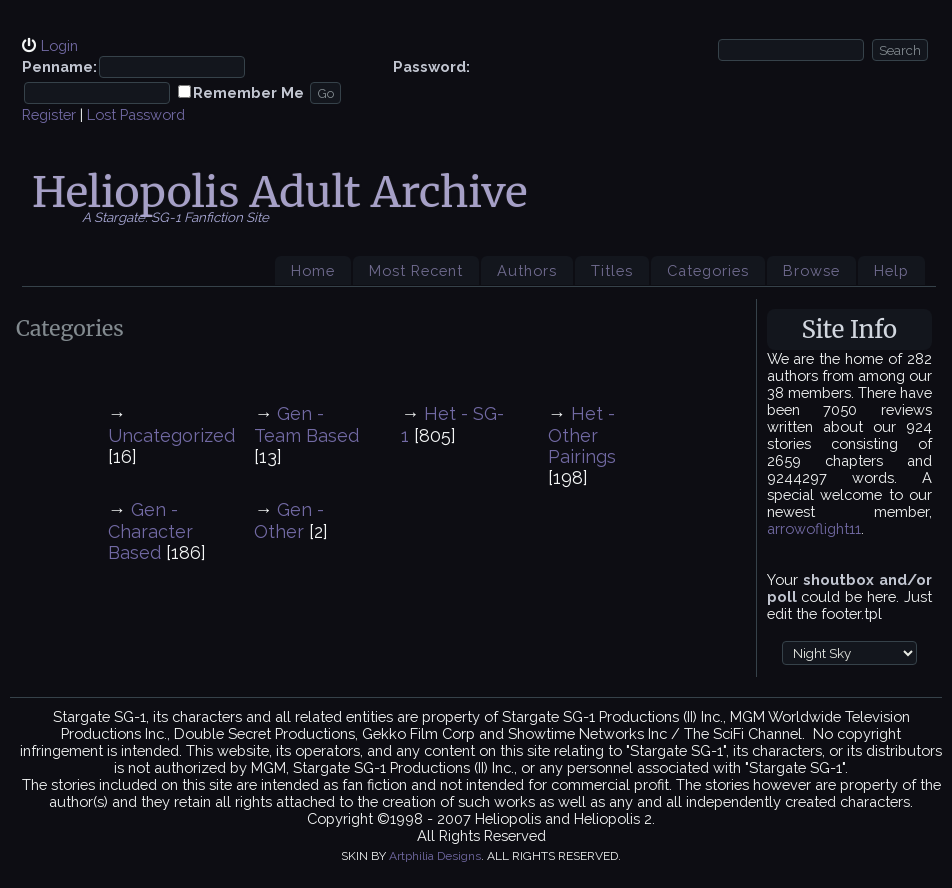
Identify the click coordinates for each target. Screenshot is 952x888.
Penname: (59, 66)
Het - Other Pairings (582, 435)
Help (891, 270)
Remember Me (248, 92)
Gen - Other (289, 520)
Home (313, 270)
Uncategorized (171, 435)
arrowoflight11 (814, 528)
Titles (612, 270)
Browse (811, 270)
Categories (708, 270)
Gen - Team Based (306, 424)
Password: (431, 66)
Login (59, 45)
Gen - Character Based (150, 531)
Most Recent (416, 270)
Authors (527, 270)
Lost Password (136, 114)
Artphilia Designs (435, 856)
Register (49, 114)
